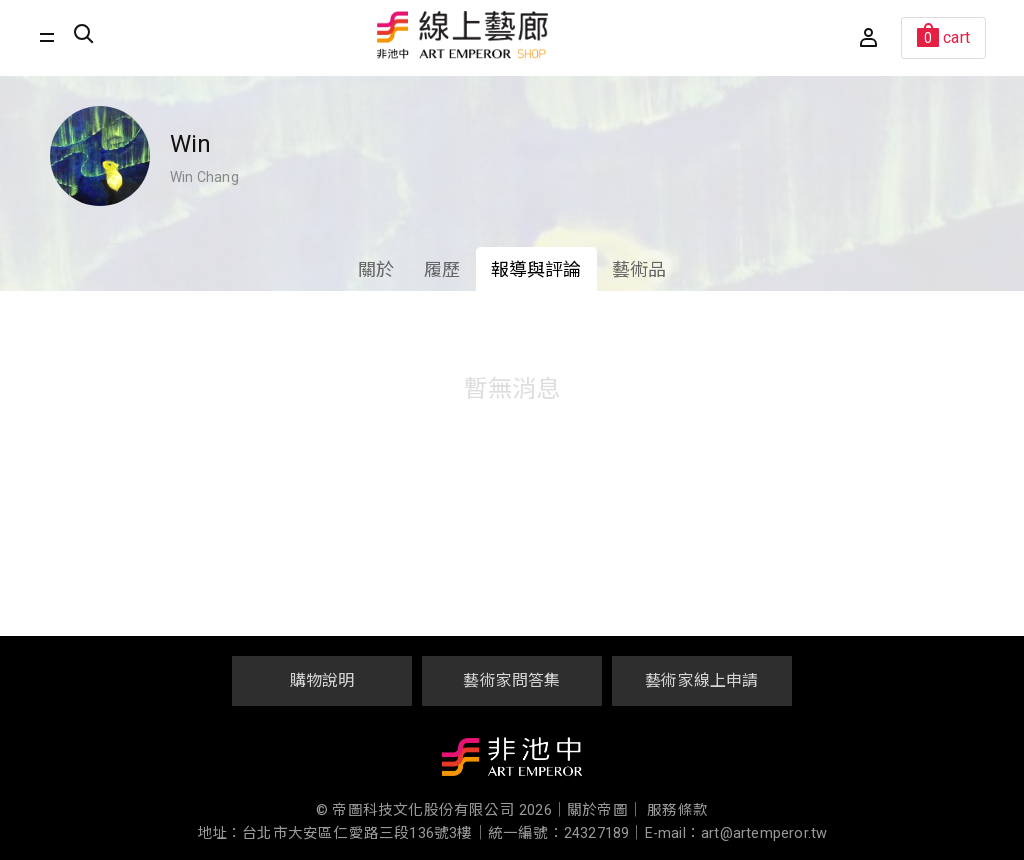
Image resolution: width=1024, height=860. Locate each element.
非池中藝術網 (512, 761)
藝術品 (639, 269)
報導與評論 (536, 269)
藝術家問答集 (511, 680)
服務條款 (677, 810)
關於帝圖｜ (605, 810)
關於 (376, 269)
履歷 (442, 269)
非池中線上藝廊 (463, 35)
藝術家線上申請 (701, 680)
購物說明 (322, 680)
